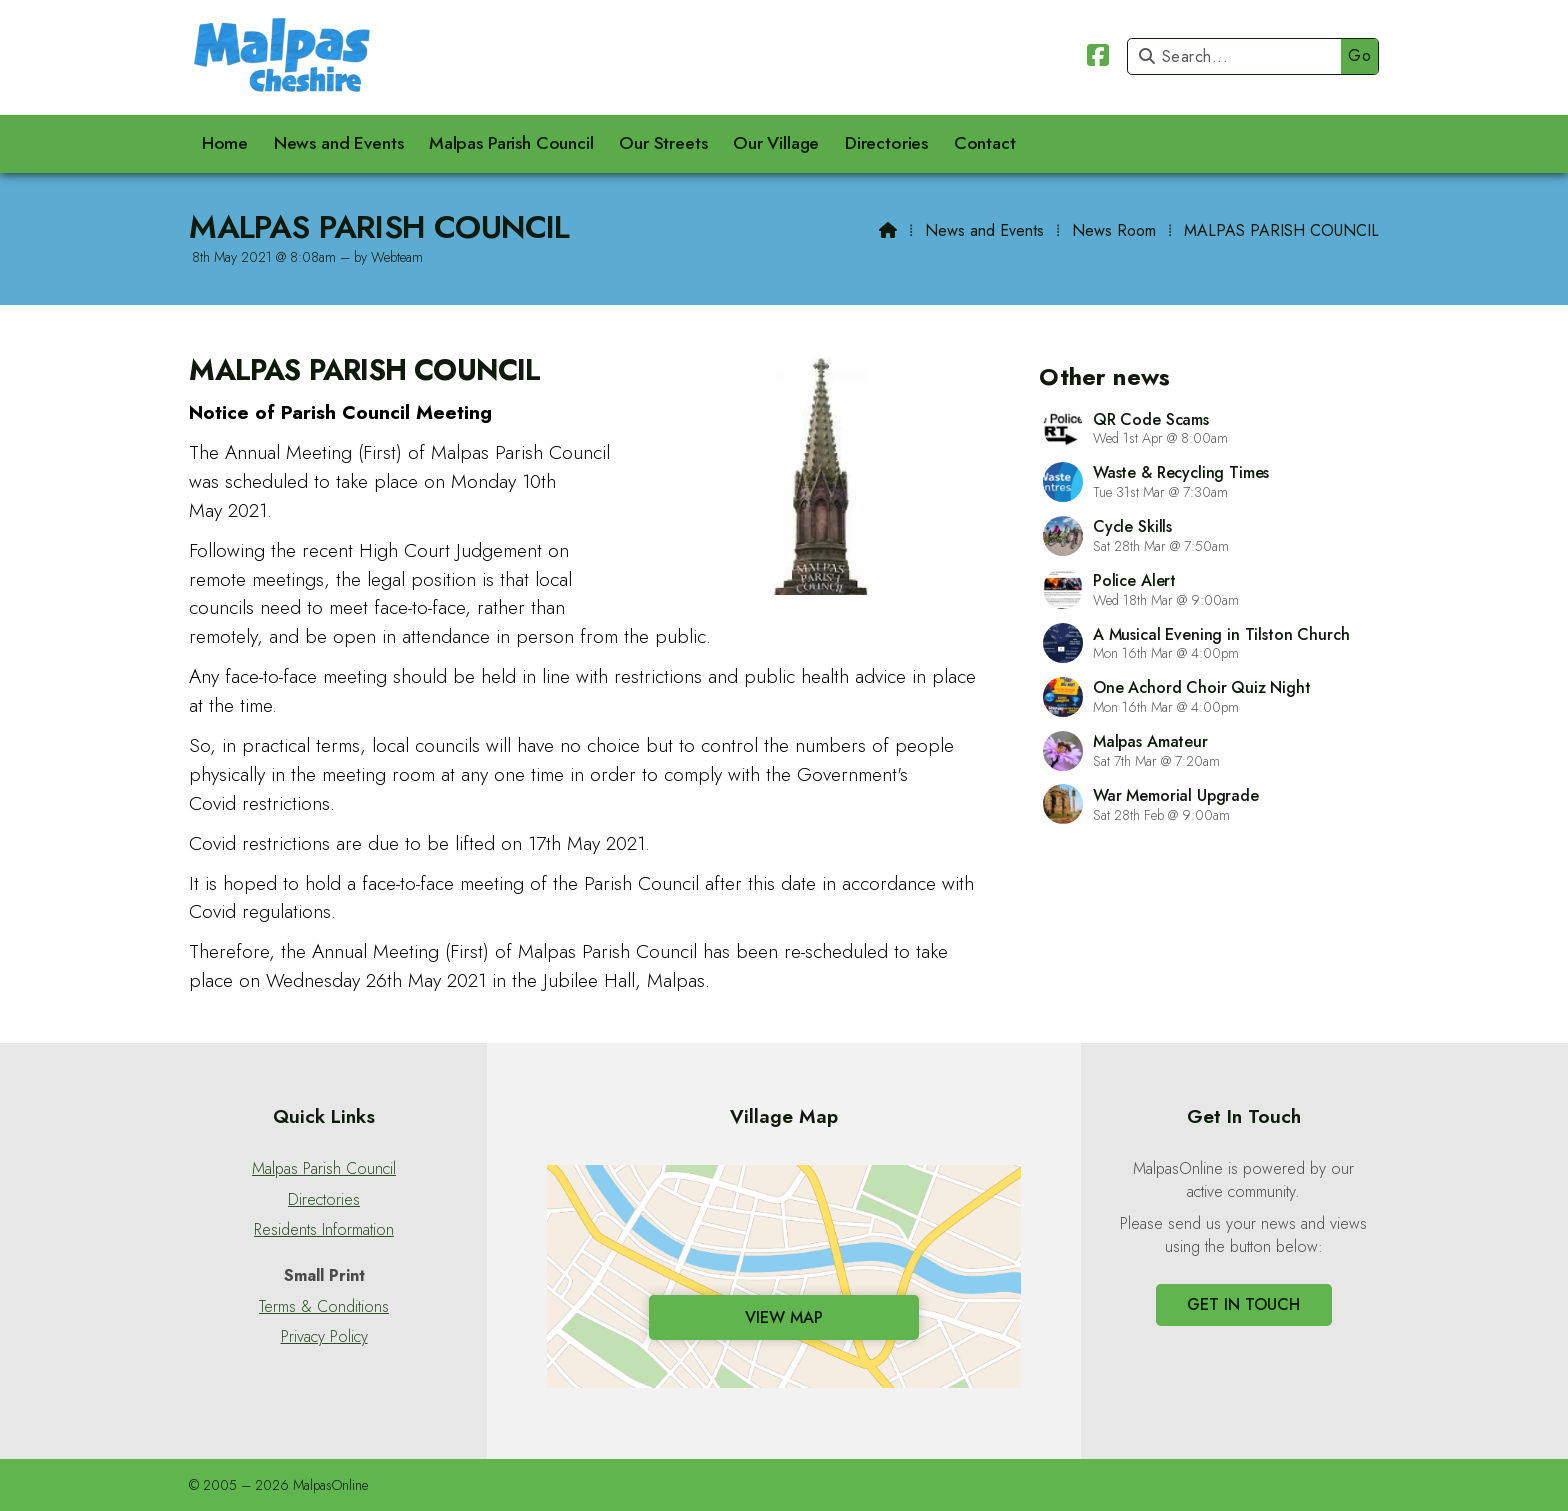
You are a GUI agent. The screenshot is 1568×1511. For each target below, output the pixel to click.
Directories (324, 1200)
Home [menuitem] (225, 143)
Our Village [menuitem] (776, 143)
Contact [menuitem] (985, 143)
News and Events (984, 230)
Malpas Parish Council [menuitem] (511, 143)
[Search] (1239, 56)
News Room (1114, 230)
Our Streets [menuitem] (663, 143)
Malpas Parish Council (324, 1169)
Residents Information (324, 1230)
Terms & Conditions (324, 1307)
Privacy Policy (324, 1337)
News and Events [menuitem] (339, 143)
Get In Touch (1243, 1304)
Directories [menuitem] (886, 143)
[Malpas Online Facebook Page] (1098, 58)
